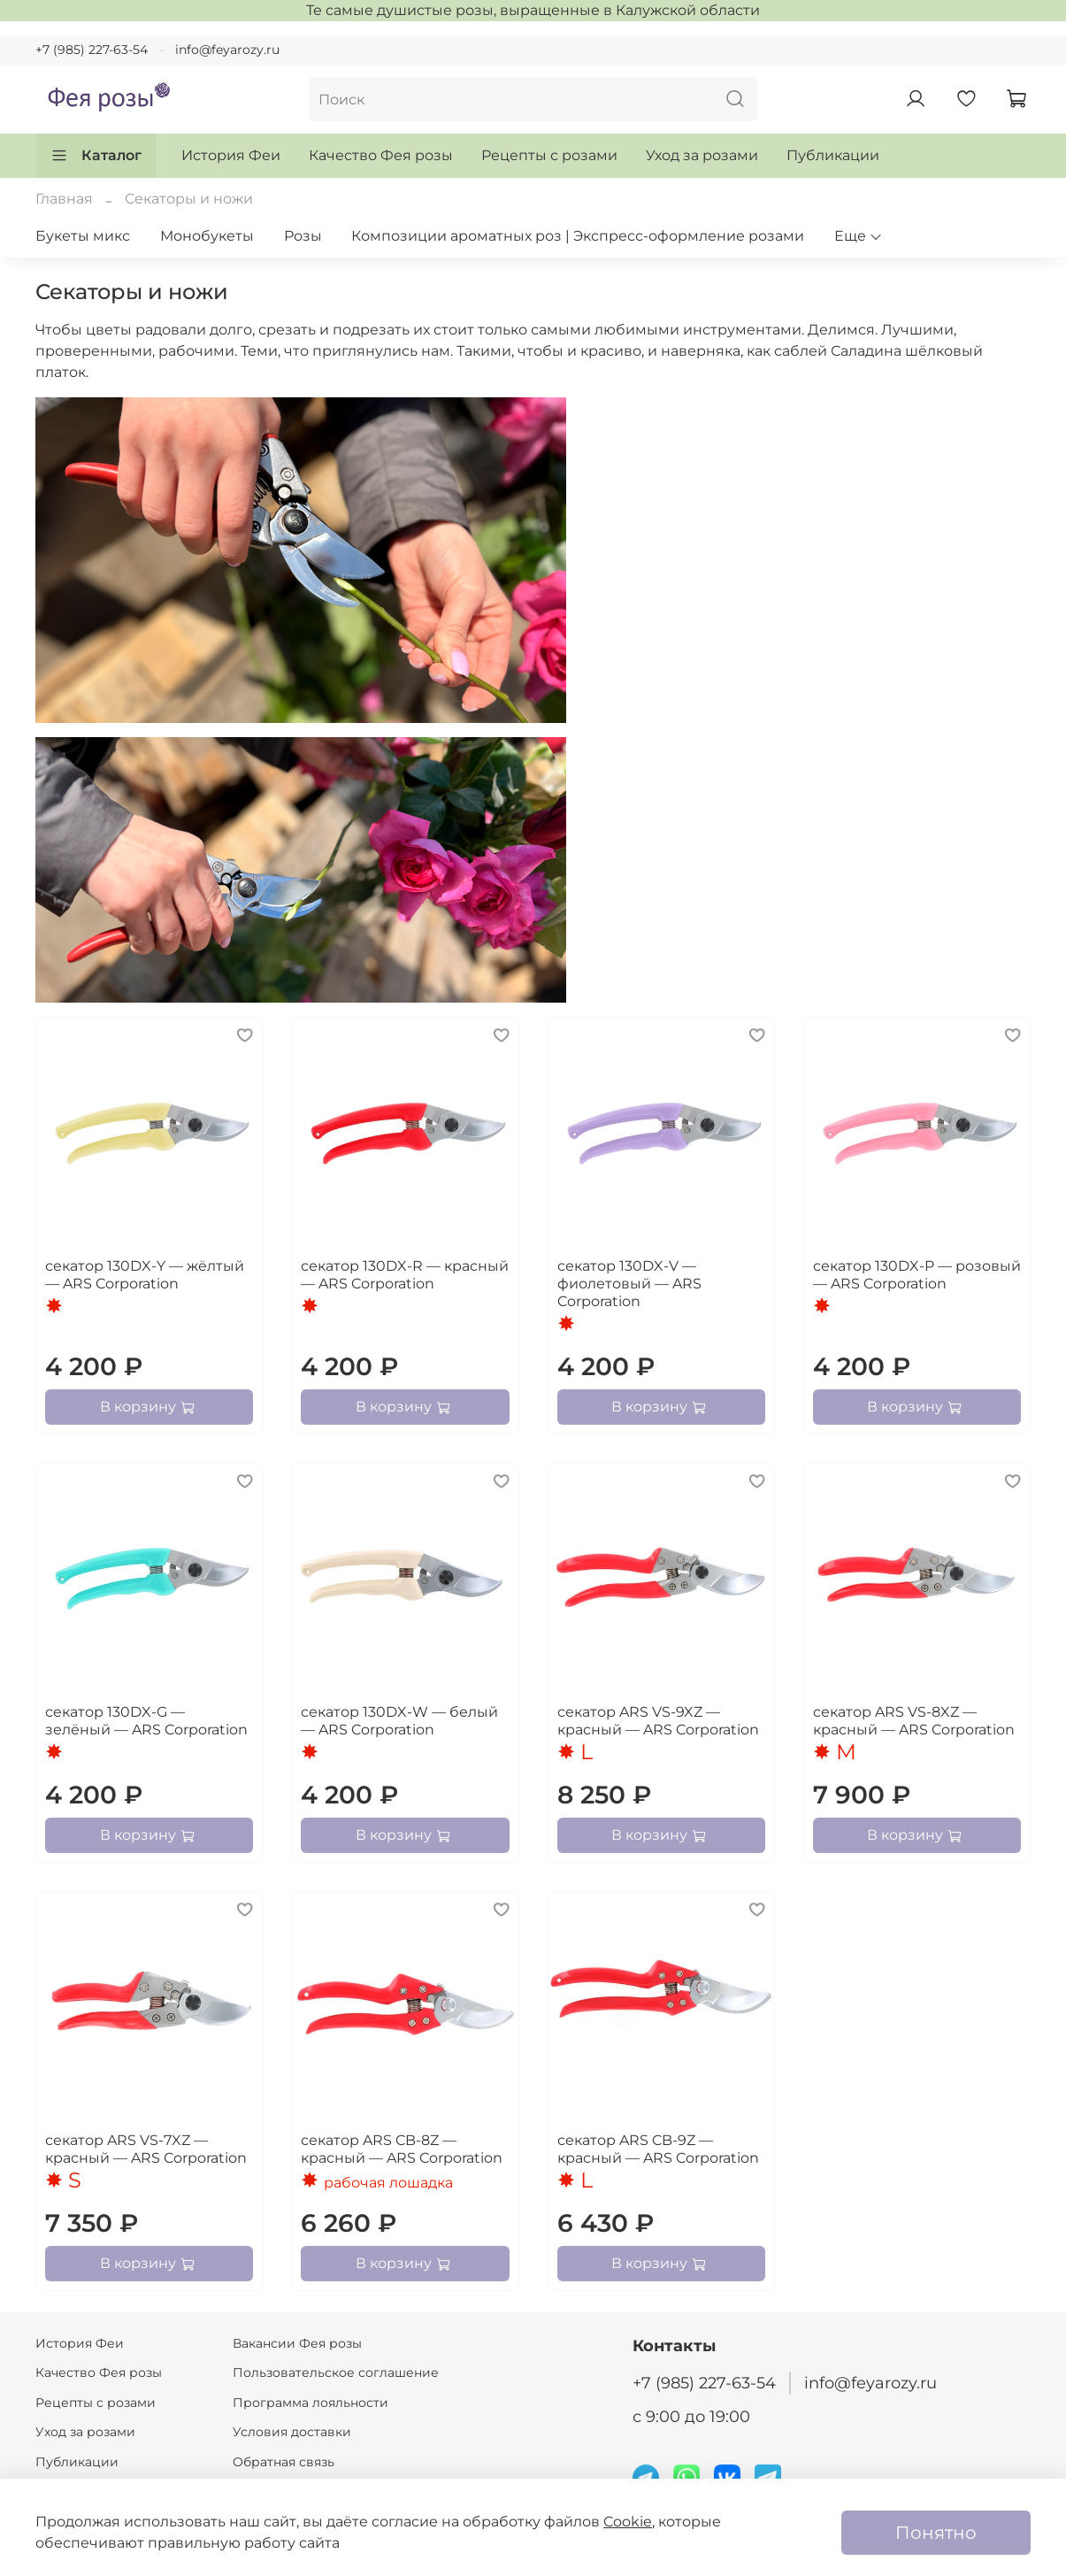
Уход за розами (702, 155)
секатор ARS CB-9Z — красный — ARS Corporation (658, 2149)
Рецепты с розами (549, 155)
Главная (64, 198)
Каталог (96, 156)
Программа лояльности (310, 2403)
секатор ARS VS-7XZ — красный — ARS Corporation (146, 2149)
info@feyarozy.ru (227, 50)
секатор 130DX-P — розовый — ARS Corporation (917, 1274)
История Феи (230, 155)
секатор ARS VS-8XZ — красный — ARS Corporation (914, 1720)
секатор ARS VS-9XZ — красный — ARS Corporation (658, 1720)
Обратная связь (283, 2462)
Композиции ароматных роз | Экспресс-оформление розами (577, 235)
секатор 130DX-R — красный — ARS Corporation (405, 1274)
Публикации (832, 155)
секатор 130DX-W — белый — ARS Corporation (399, 1720)
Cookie (627, 2521)
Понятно (936, 2532)
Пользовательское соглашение (336, 2372)
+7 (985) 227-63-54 (91, 50)
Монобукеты (207, 235)
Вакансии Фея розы (297, 2343)
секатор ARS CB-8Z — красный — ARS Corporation (401, 2149)
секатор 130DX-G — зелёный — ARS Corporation (146, 1720)
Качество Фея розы (381, 155)
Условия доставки (292, 2432)
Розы (303, 235)
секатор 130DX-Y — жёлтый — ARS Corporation (144, 1274)
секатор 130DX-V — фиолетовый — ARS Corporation (629, 1283)
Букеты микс (82, 235)
